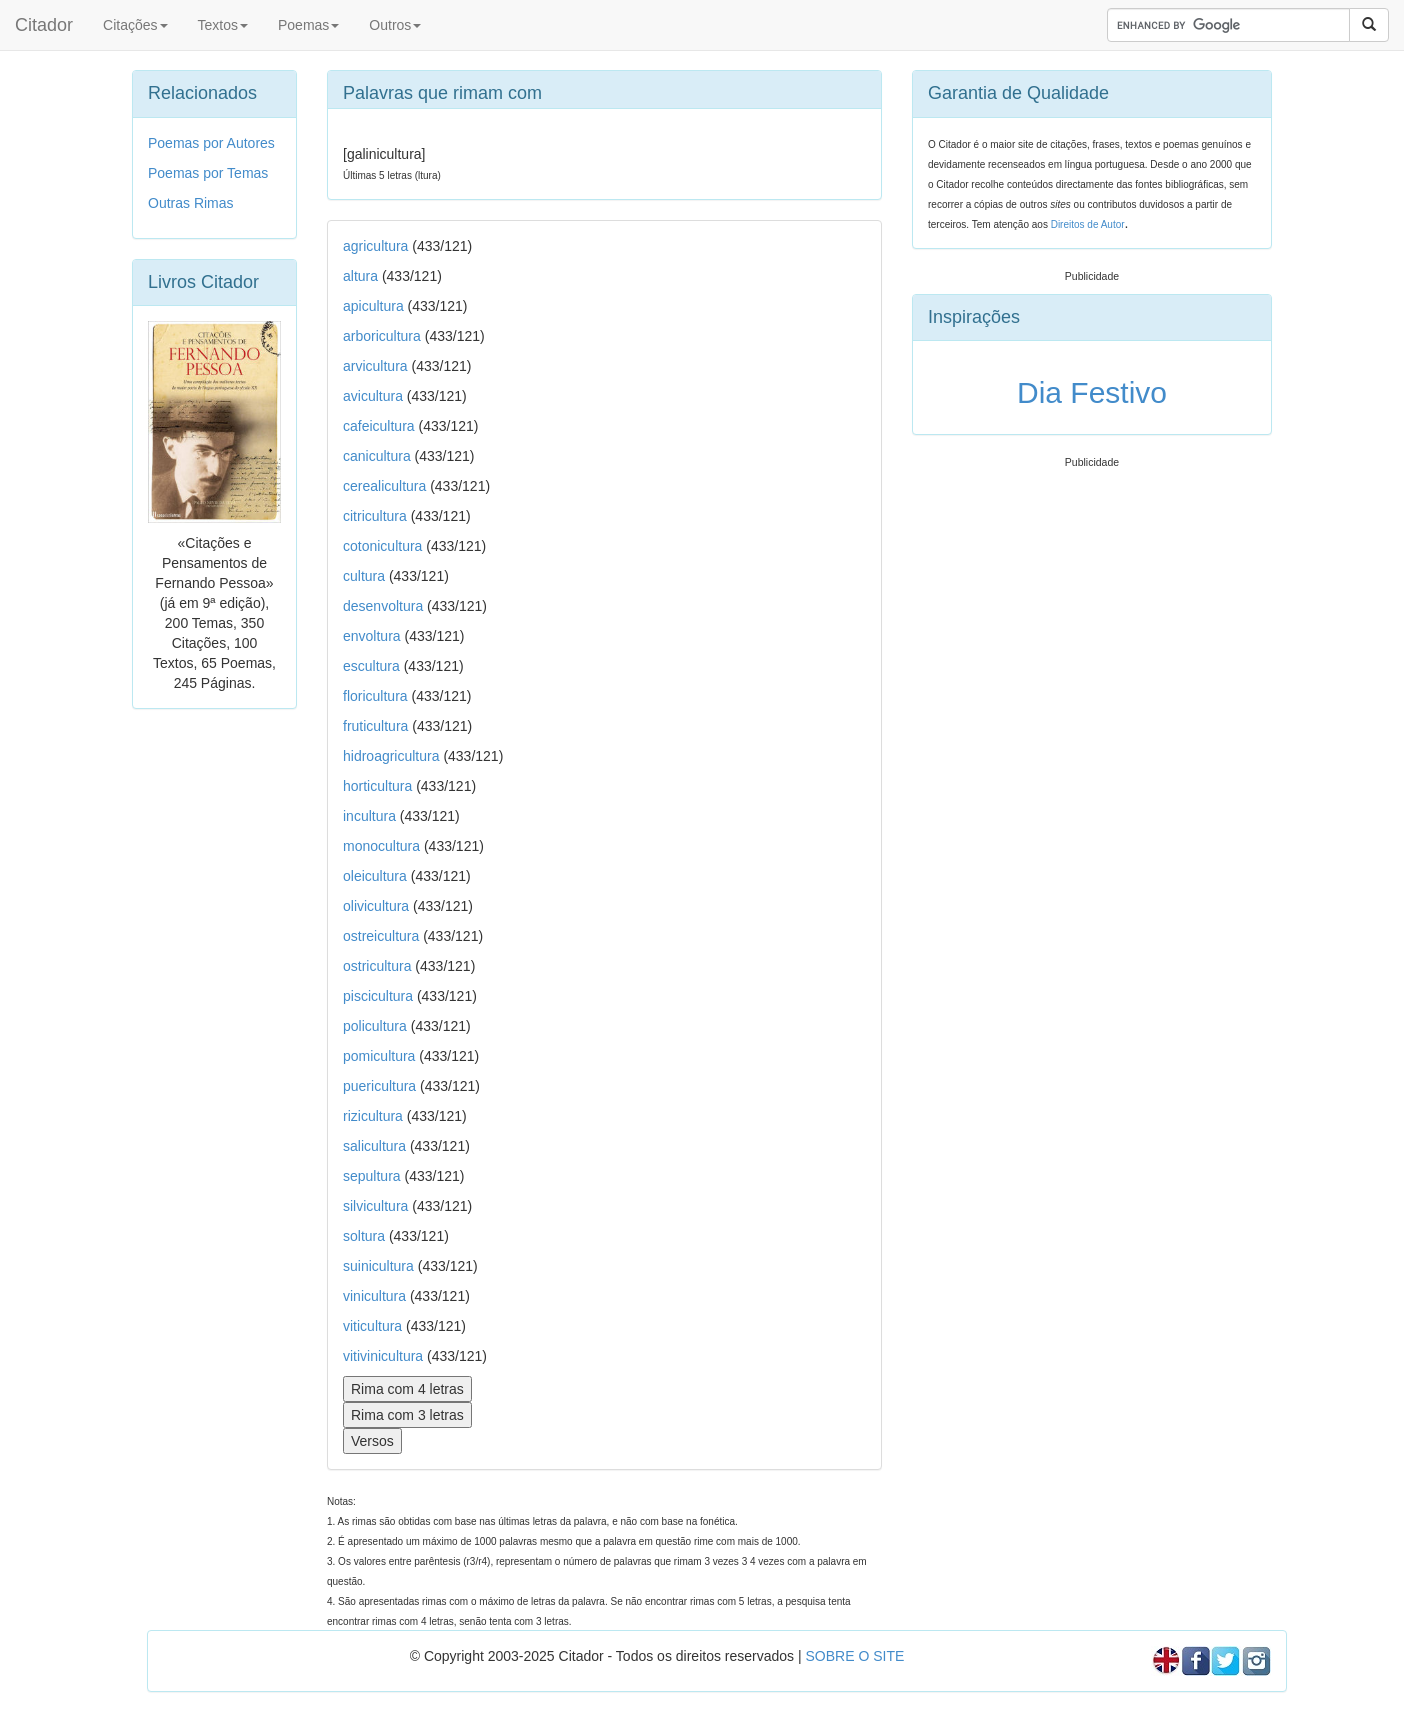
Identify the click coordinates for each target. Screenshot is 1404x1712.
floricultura (375, 696)
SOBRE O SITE (854, 1656)
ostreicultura (381, 936)
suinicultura (378, 1266)
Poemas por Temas (208, 173)
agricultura (375, 246)
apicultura (373, 306)
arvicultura (375, 366)
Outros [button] (395, 25)
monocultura (381, 846)
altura (360, 276)
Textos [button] (223, 25)
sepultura (372, 1176)
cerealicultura (384, 486)
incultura (369, 816)
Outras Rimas (191, 203)
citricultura (375, 516)
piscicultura (378, 996)
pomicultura (379, 1056)
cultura (364, 576)
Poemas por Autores (211, 143)
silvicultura (375, 1206)
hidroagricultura (391, 756)
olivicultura (376, 906)
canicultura (377, 456)
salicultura (374, 1146)
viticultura (372, 1326)
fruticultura (375, 726)
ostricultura (377, 966)
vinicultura (374, 1296)
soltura (364, 1236)
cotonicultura (382, 546)
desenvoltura (383, 606)
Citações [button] (135, 25)
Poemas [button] (308, 25)
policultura (375, 1026)
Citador (44, 25)
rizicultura (373, 1116)
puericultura (379, 1086)
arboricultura (382, 336)
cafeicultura (379, 426)
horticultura (377, 786)
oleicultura (375, 876)
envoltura (372, 636)
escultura (371, 666)
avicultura (373, 396)
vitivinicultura (383, 1356)
